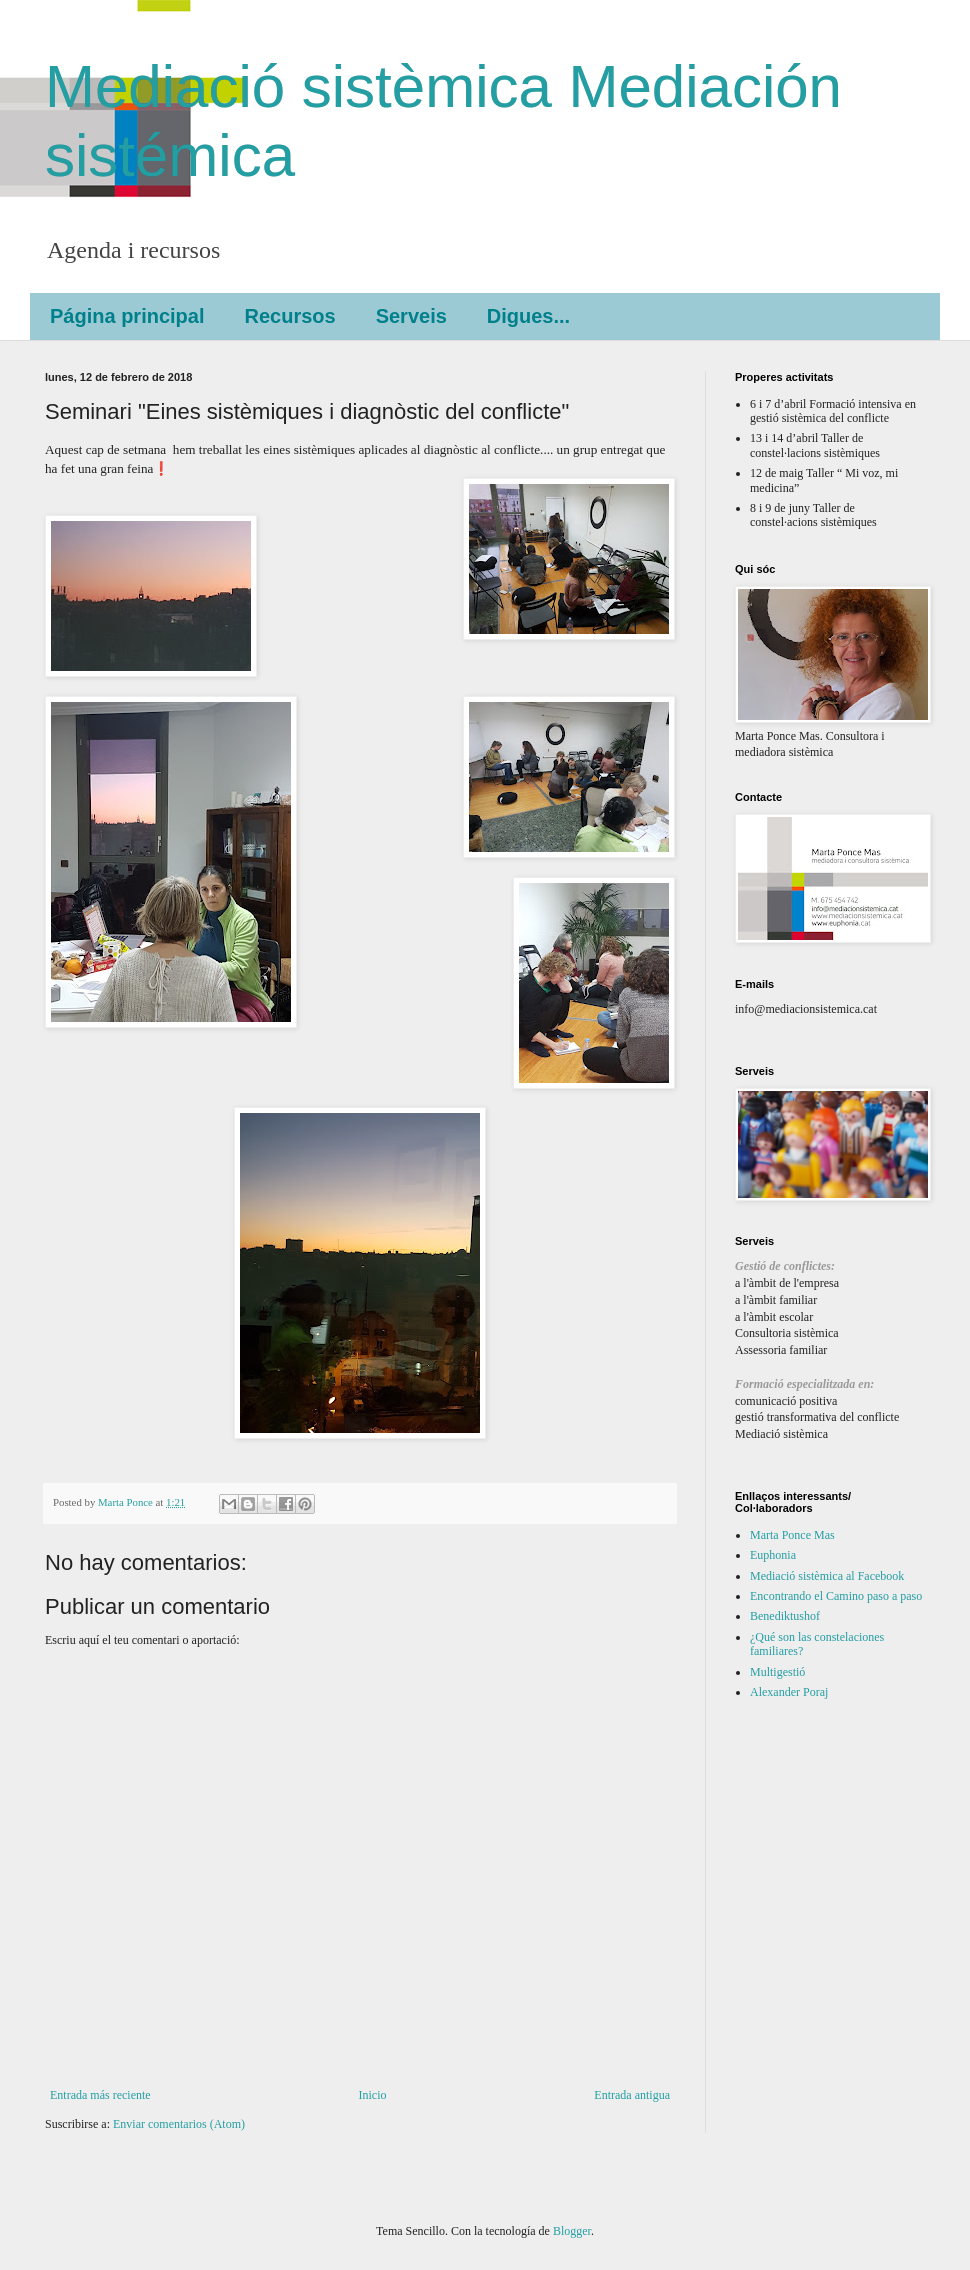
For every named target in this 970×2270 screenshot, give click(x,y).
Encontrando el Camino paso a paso (836, 1596)
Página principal (127, 316)
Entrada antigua (632, 2095)
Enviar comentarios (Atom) (179, 2124)
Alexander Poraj (789, 1692)
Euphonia (773, 1555)
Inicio (372, 2095)
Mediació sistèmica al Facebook (827, 1576)
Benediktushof (785, 1616)
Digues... (528, 316)
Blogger (572, 2231)
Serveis (411, 316)
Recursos (289, 316)
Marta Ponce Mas (792, 1535)
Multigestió (777, 1672)
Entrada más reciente (100, 2095)
